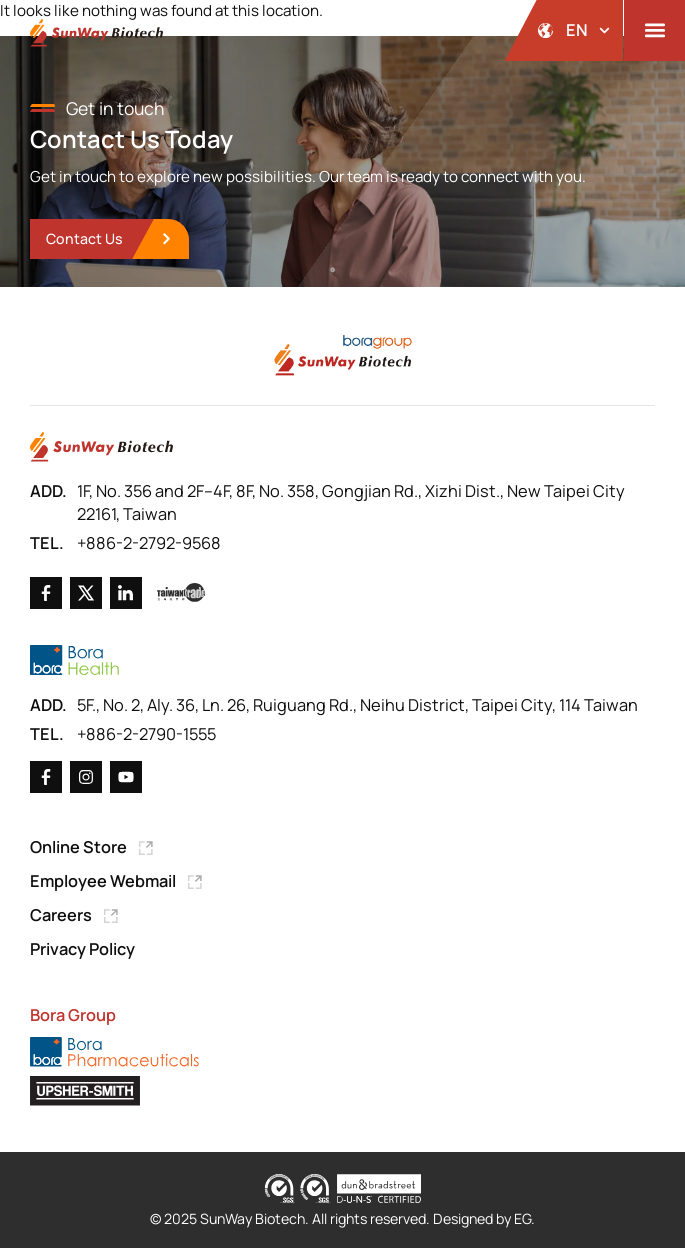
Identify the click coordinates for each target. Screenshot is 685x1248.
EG (522, 1218)
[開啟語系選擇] (564, 30)
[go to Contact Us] (109, 239)
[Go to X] (86, 593)
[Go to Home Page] (101, 447)
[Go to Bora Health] (74, 660)
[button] (654, 30)
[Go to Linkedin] (126, 593)
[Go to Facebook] (46, 593)
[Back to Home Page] (96, 33)
